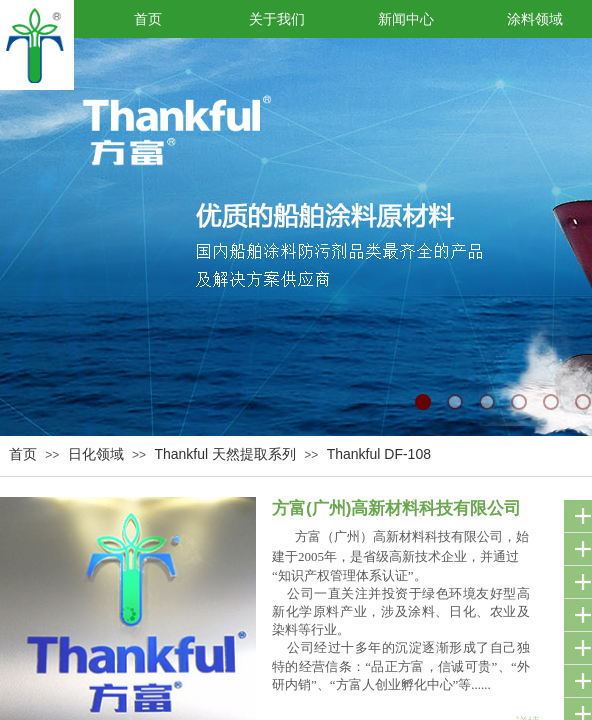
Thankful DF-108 (379, 454)
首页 (23, 454)
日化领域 (96, 454)
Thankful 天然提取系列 (225, 454)
